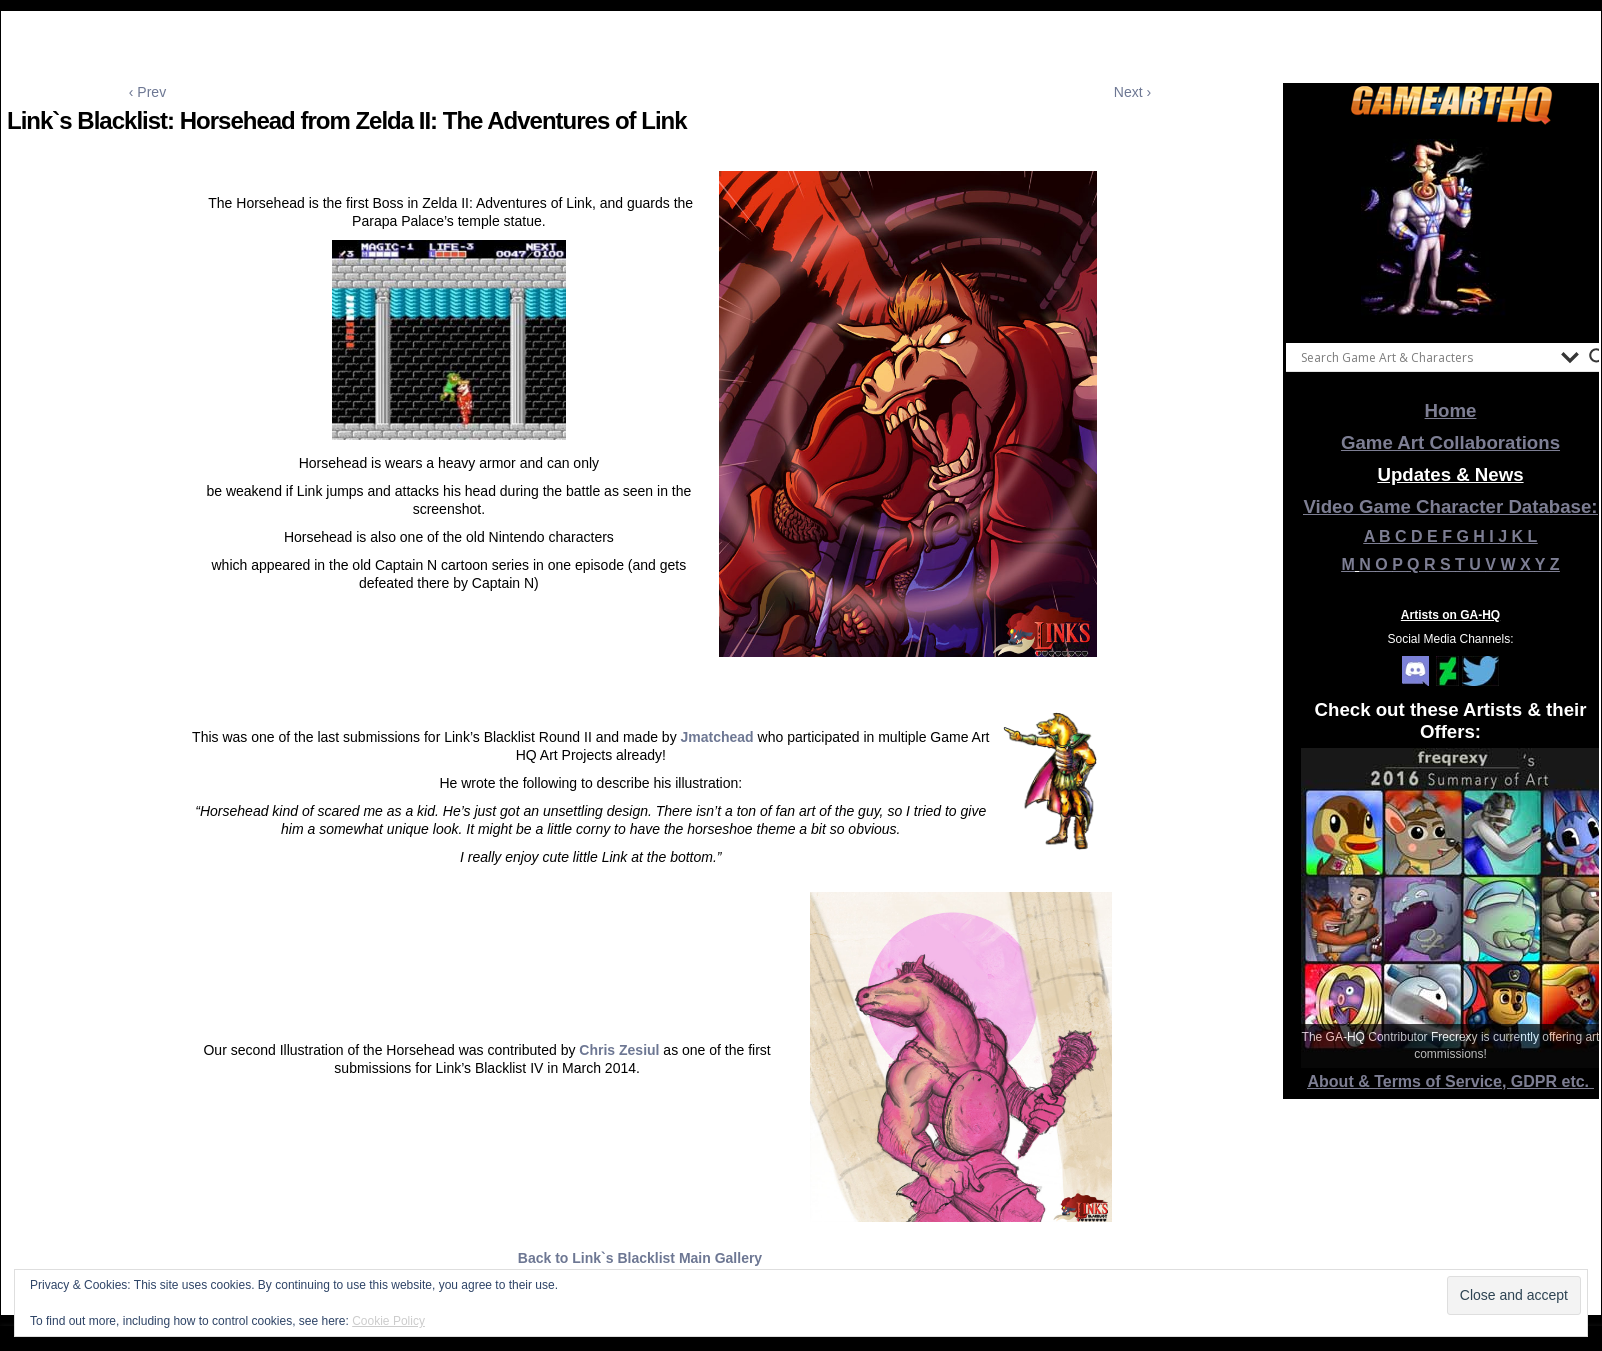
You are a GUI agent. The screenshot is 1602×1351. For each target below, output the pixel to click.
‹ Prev (147, 92)
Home (1451, 410)
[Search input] (1426, 357)
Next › (1132, 92)
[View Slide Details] (1451, 229)
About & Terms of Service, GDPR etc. (1451, 1081)
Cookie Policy (388, 1321)
